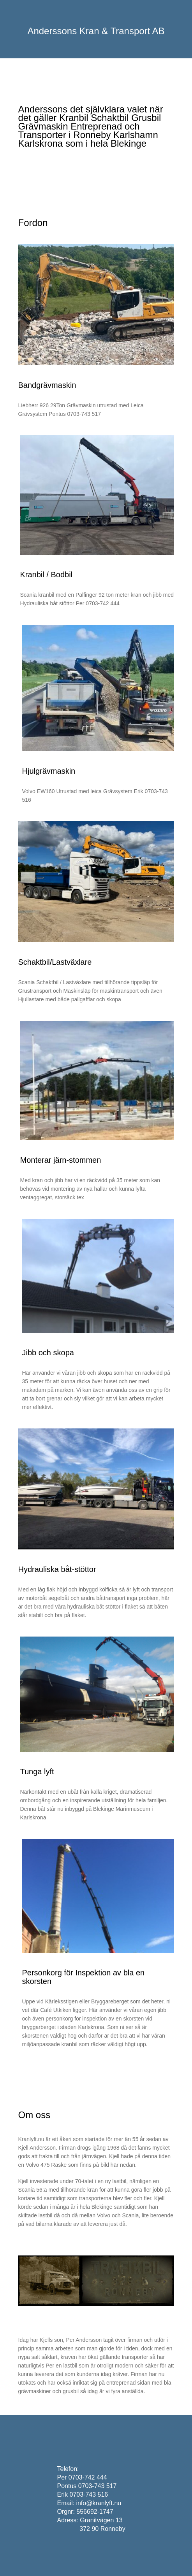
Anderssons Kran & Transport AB (95, 31)
